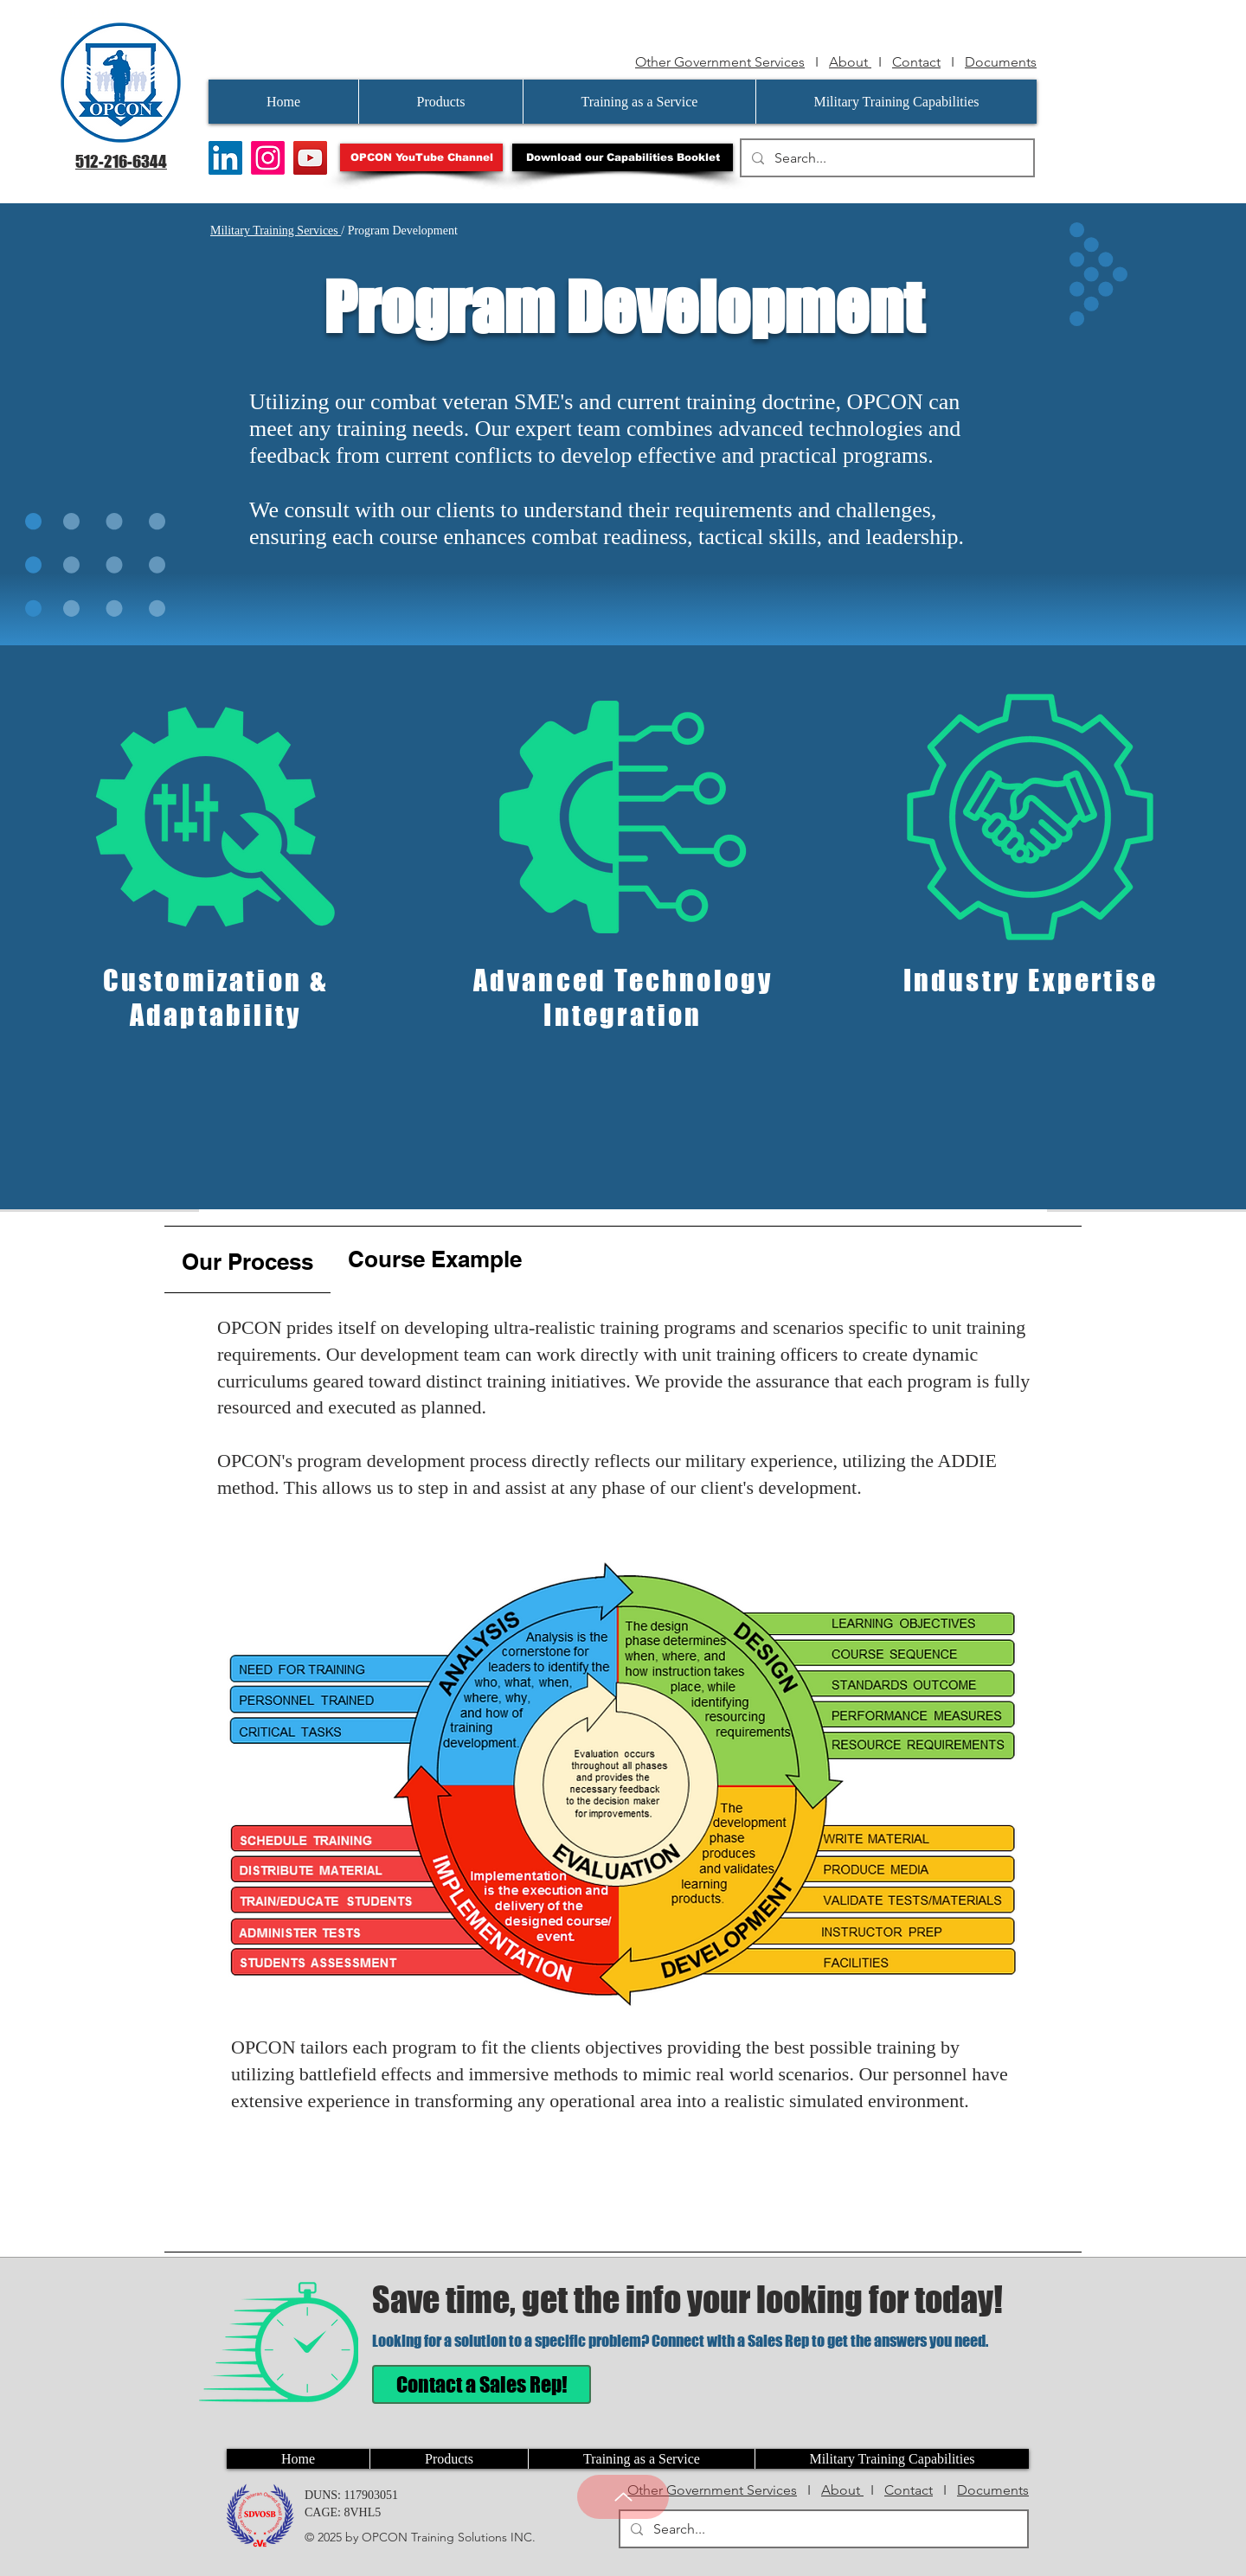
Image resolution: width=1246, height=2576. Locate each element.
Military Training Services (275, 230)
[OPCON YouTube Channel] (421, 157)
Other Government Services (720, 62)
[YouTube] (310, 158)
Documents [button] (1001, 62)
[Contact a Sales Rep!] (481, 2384)
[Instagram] (268, 158)
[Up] (623, 2497)
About (850, 62)
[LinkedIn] (225, 158)
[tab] (247, 1260)
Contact (916, 62)
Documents (993, 2490)
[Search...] (885, 158)
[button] (622, 157)
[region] (216, 898)
